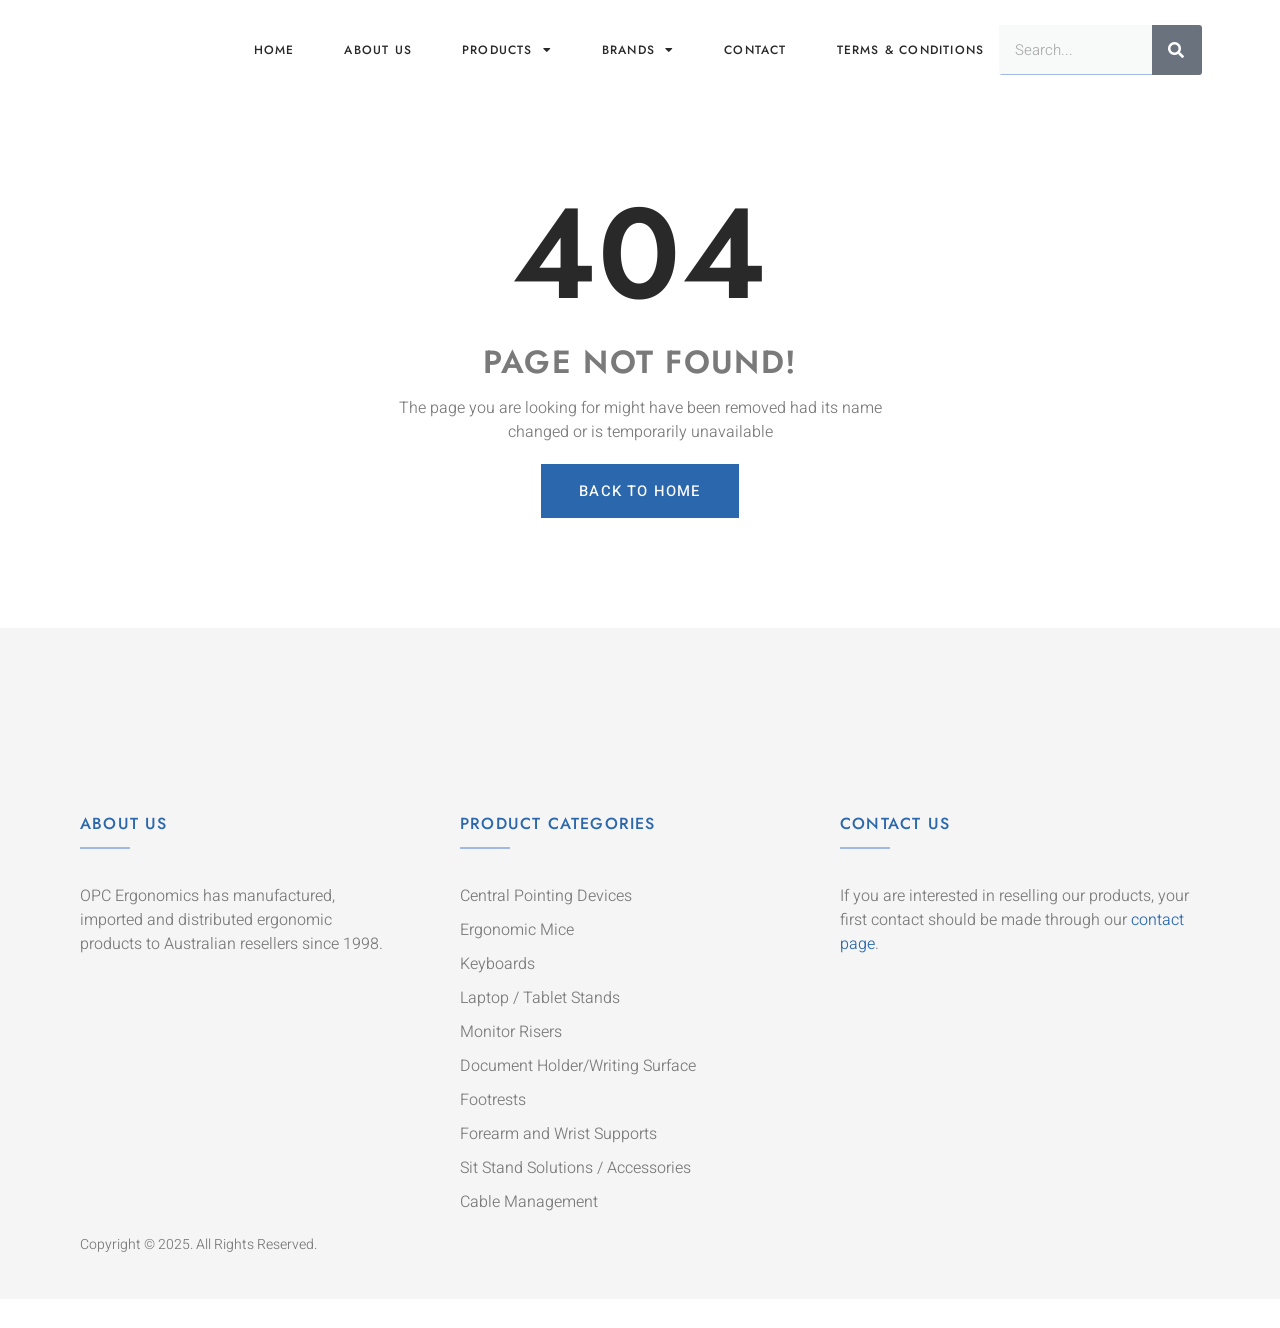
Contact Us (895, 851)
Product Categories (558, 851)
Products (507, 62)
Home (274, 62)
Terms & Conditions (911, 62)
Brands (638, 62)
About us (378, 62)
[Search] (1177, 62)
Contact (755, 62)
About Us (124, 851)
